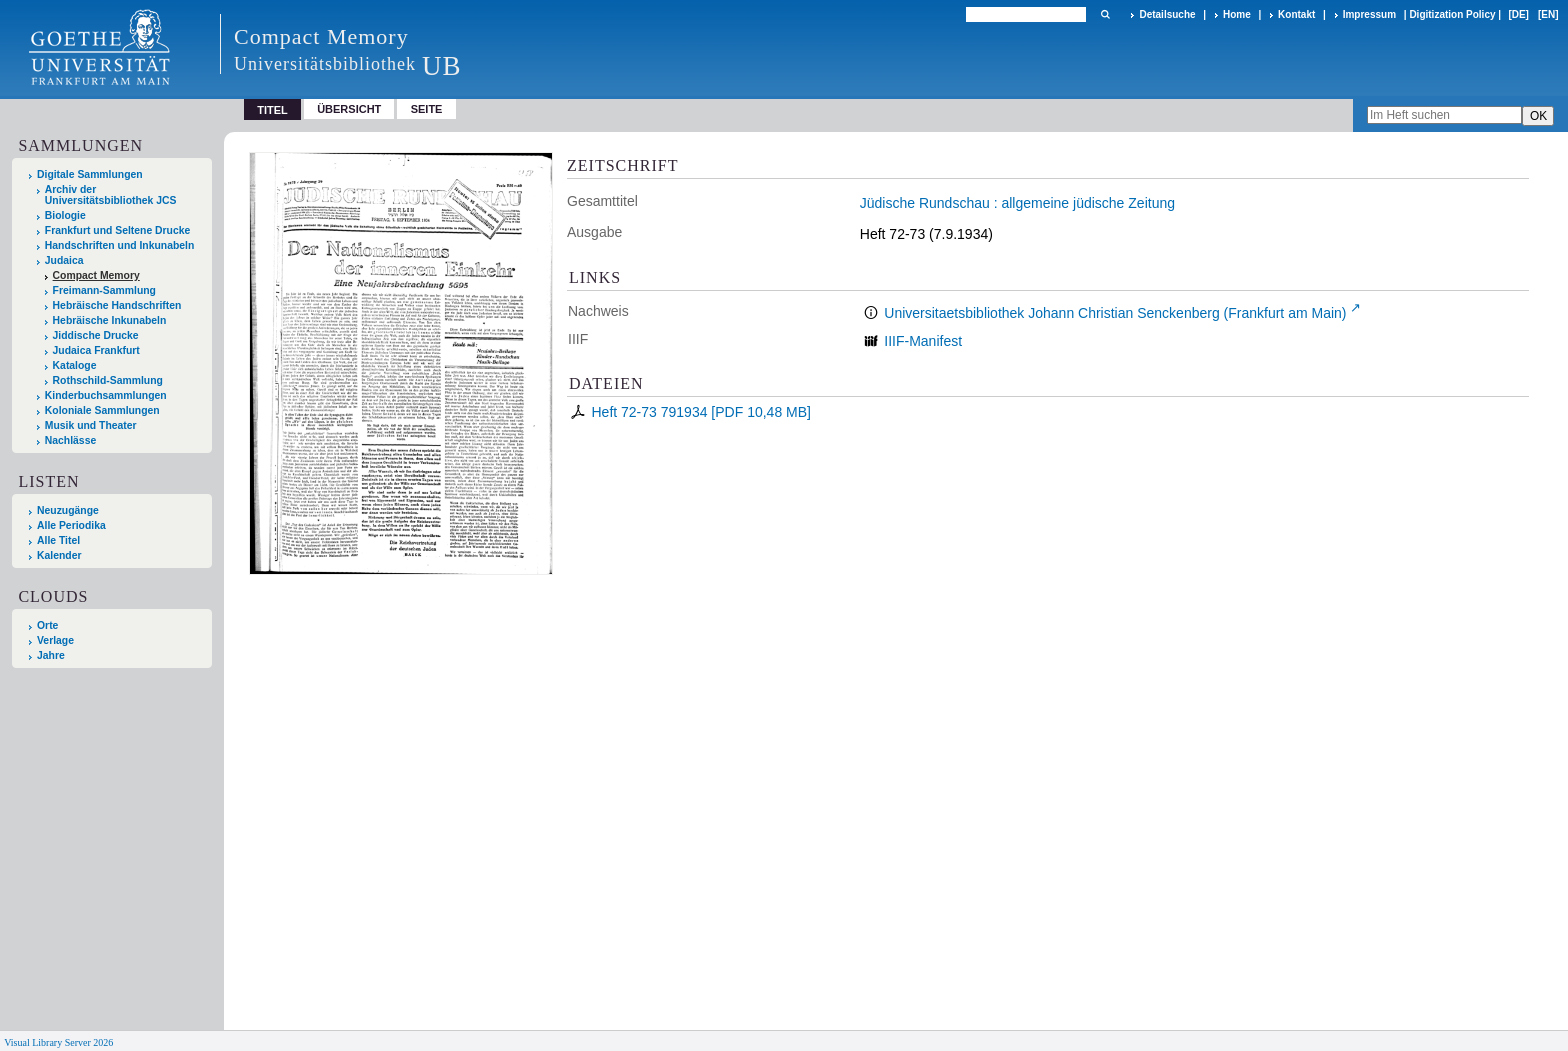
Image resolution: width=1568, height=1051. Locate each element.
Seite (427, 109)
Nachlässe (70, 440)
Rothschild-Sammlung (108, 380)
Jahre (51, 655)
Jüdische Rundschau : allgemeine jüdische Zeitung (1017, 203)
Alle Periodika (71, 525)
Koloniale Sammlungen (102, 410)
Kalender (59, 555)
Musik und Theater (91, 425)
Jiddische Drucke (96, 335)
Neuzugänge (68, 510)
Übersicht (349, 109)
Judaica (64, 260)
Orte (47, 625)
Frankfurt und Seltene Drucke (118, 230)
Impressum (1369, 14)
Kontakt (1296, 14)
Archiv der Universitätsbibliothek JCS (111, 195)
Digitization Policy (1452, 14)
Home (1237, 14)
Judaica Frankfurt (96, 350)
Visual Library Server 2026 (58, 1042)
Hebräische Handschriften (117, 305)
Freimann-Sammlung (104, 290)
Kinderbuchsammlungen (106, 395)
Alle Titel (58, 540)
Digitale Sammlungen (90, 174)
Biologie (65, 215)
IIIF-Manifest (923, 341)
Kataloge (75, 365)
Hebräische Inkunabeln (110, 320)
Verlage (55, 640)
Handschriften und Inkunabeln (120, 245)
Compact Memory (96, 275)
